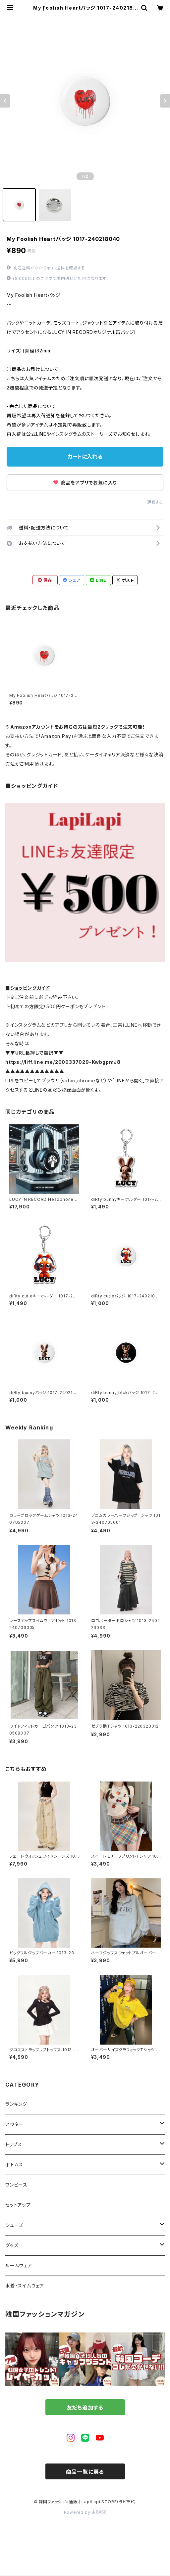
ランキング (16, 2104)
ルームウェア (18, 2265)
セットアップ (18, 2205)
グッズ (11, 2245)
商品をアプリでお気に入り (85, 482)
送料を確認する (70, 267)
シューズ (14, 2225)
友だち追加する (85, 2407)
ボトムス (14, 2164)
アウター (14, 2124)
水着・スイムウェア (24, 2285)
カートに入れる (85, 456)
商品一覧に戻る (85, 2471)
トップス (13, 2144)
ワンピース (16, 2185)
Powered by (85, 2512)
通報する (155, 502)
